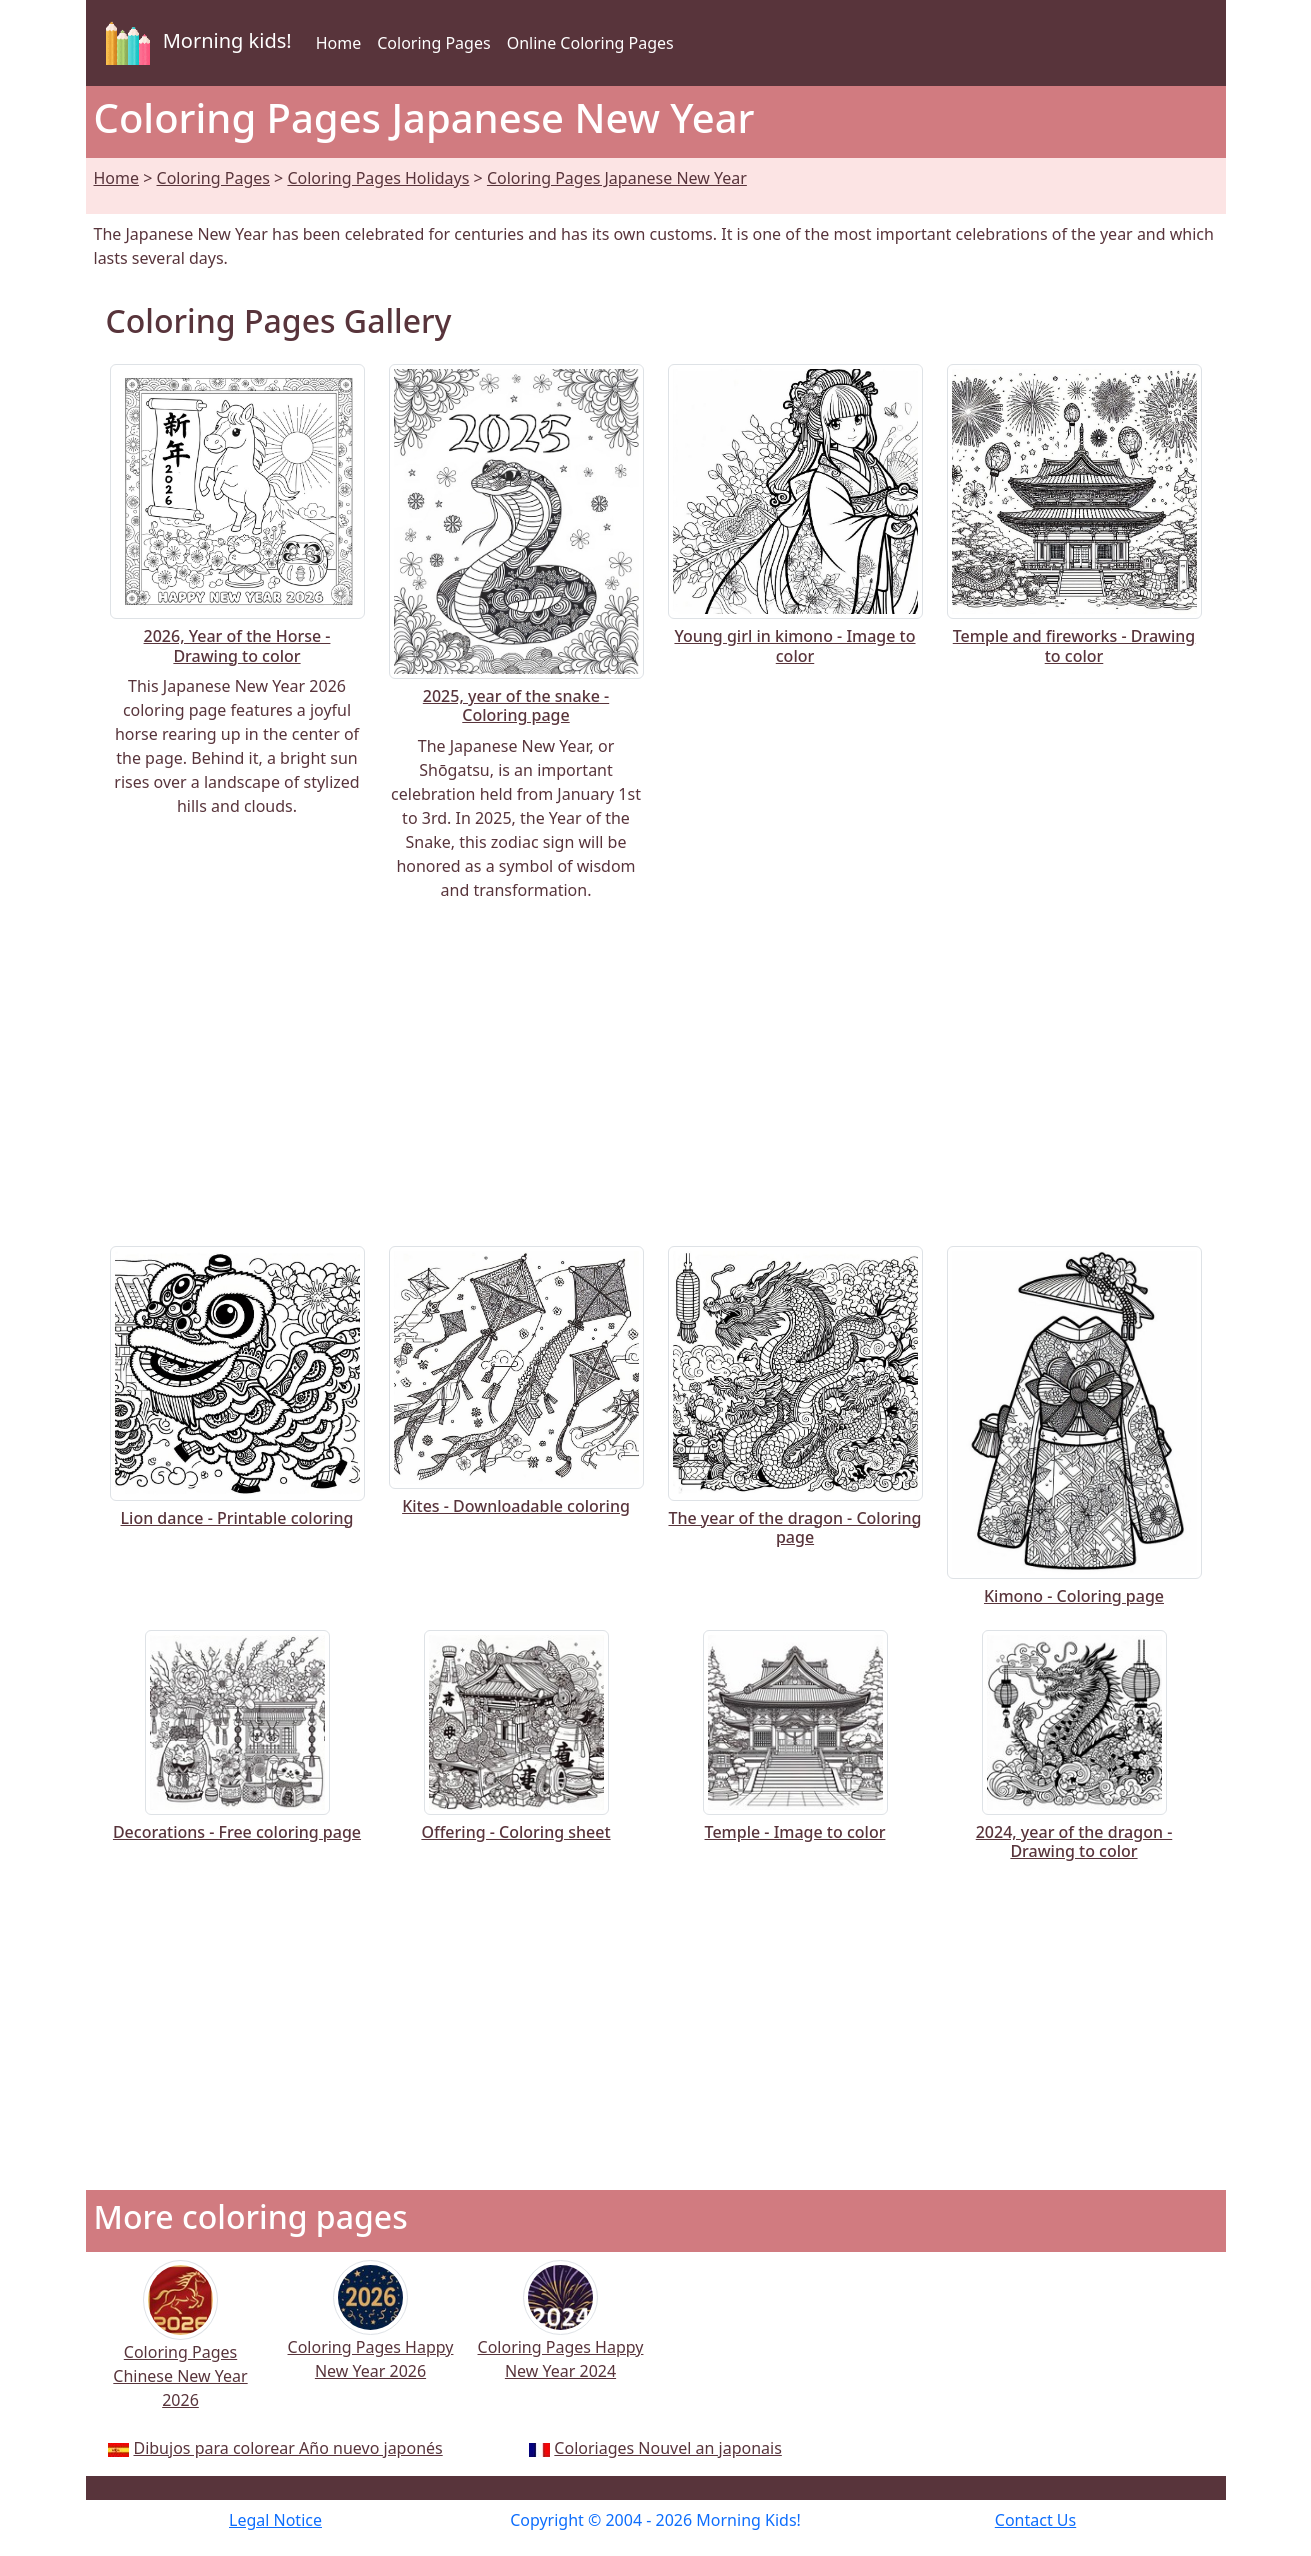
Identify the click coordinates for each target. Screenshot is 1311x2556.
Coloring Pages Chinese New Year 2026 (180, 2349)
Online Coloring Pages (590, 43)
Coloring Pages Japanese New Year (617, 178)
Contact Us (1035, 2520)
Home (339, 43)
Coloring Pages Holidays (378, 178)
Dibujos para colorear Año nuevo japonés (287, 2448)
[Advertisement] (656, 1074)
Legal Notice (275, 2520)
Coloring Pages (433, 43)
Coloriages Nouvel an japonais (667, 2448)
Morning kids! (195, 43)
